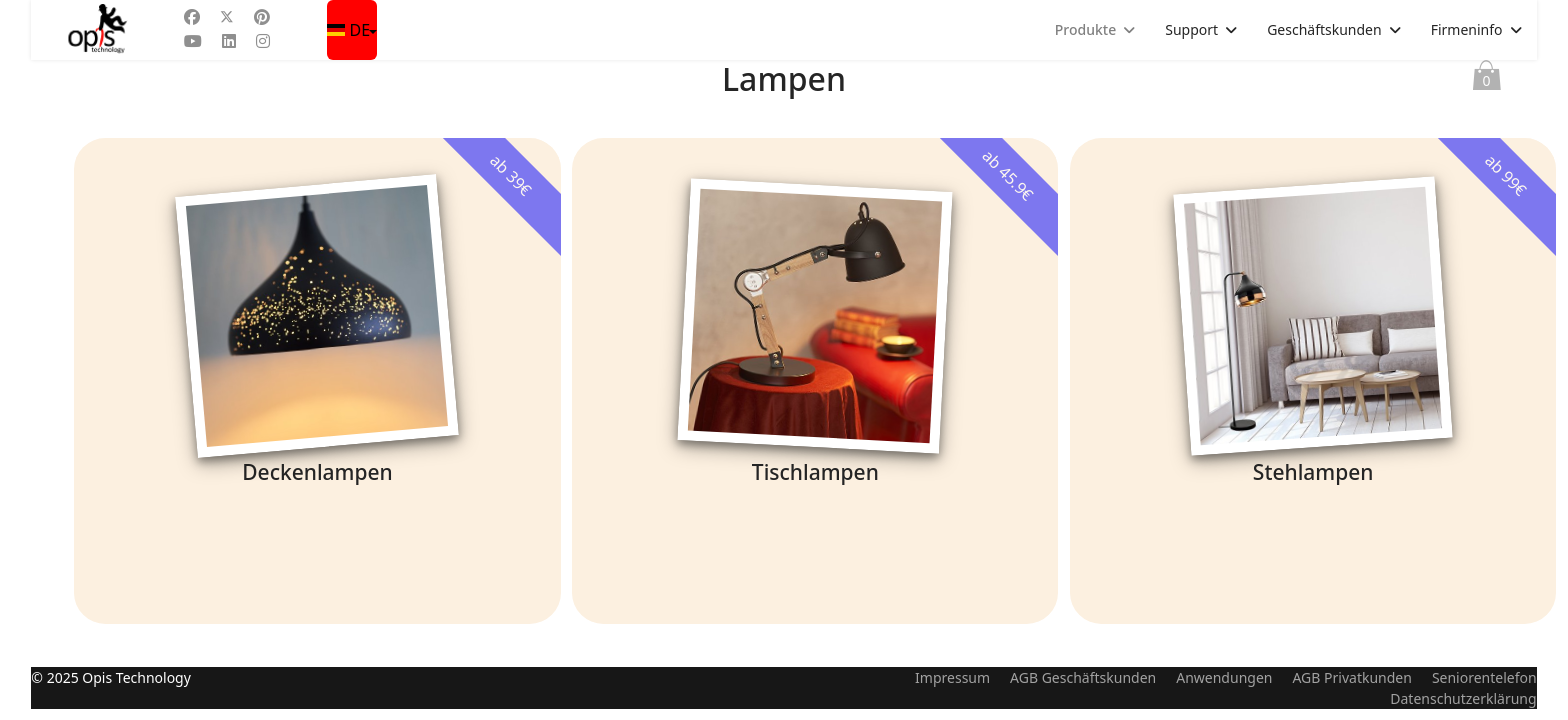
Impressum (952, 688)
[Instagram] (263, 41)
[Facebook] (192, 17)
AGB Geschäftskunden (1083, 688)
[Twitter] (227, 17)
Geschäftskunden (1324, 29)
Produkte (1085, 29)
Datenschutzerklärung (1463, 709)
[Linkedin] (229, 41)
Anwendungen (1224, 688)
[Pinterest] (262, 17)
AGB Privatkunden (1351, 688)
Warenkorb (1487, 80)
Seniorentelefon (1484, 688)
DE (350, 30)
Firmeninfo (1467, 29)
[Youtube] (193, 41)
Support (1191, 29)
